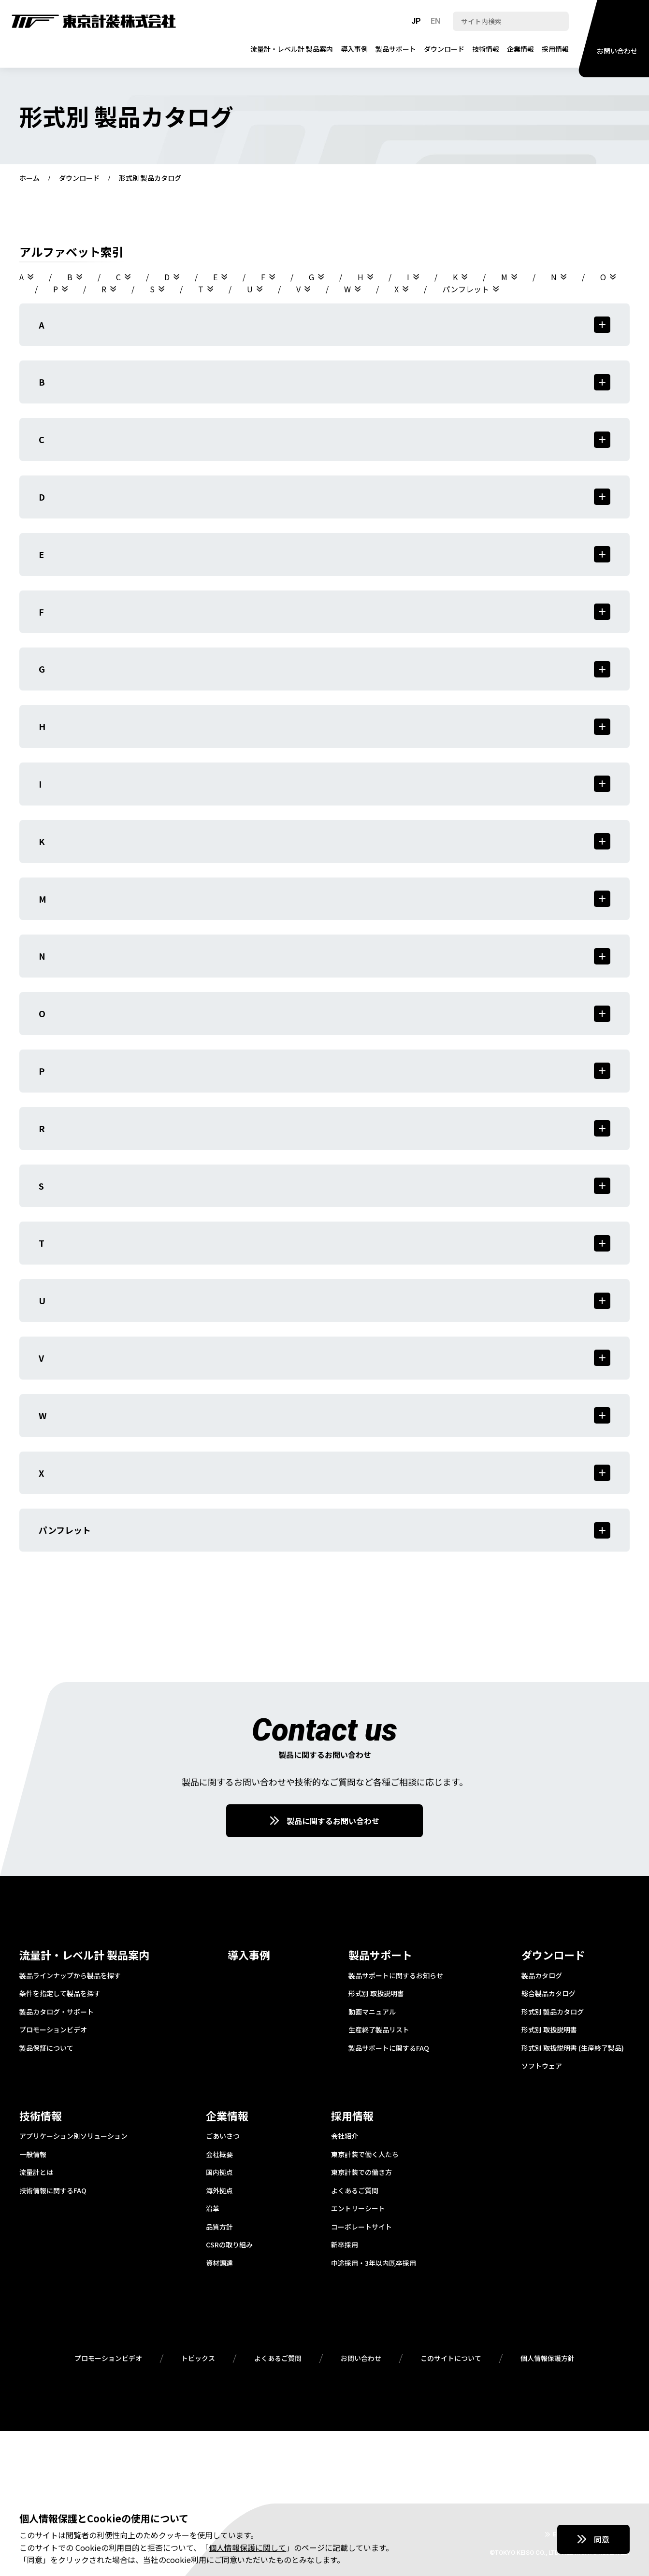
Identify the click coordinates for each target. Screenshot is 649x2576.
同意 (601, 2539)
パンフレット (465, 289)
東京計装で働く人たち (365, 2154)
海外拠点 (219, 2191)
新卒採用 (344, 2245)
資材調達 (219, 2263)
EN (435, 21)
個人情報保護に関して (247, 2547)
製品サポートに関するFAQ (388, 2048)
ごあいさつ (223, 2136)
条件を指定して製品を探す (60, 1993)
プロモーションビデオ (53, 2030)
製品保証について (46, 2048)
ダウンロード (444, 49)
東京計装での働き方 (361, 2172)
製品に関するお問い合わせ (333, 1821)
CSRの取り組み (229, 2245)
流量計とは (36, 2172)
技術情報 (485, 49)
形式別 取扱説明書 (376, 1993)
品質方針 (219, 2227)
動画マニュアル (372, 2012)
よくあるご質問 (354, 2191)
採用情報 (555, 49)
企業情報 (520, 49)
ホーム (29, 178)
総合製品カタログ (548, 1993)
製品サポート (395, 49)
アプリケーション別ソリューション (73, 2136)
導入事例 (354, 49)
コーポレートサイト (361, 2227)
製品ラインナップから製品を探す (70, 1976)
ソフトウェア (541, 2066)
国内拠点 (219, 2172)
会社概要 (219, 2154)
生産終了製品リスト (378, 2030)
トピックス (198, 2358)
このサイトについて (450, 2358)
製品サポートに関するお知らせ (395, 1976)
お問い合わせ (361, 2358)
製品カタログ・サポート (56, 2012)
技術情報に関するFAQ (53, 2191)
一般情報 (32, 2154)
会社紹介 (344, 2136)
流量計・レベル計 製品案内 (291, 49)
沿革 (212, 2208)
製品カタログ (541, 1976)
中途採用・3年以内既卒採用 (373, 2263)
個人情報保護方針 (547, 2358)
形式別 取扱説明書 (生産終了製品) (572, 2048)
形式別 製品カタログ (552, 2012)
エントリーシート (358, 2208)
